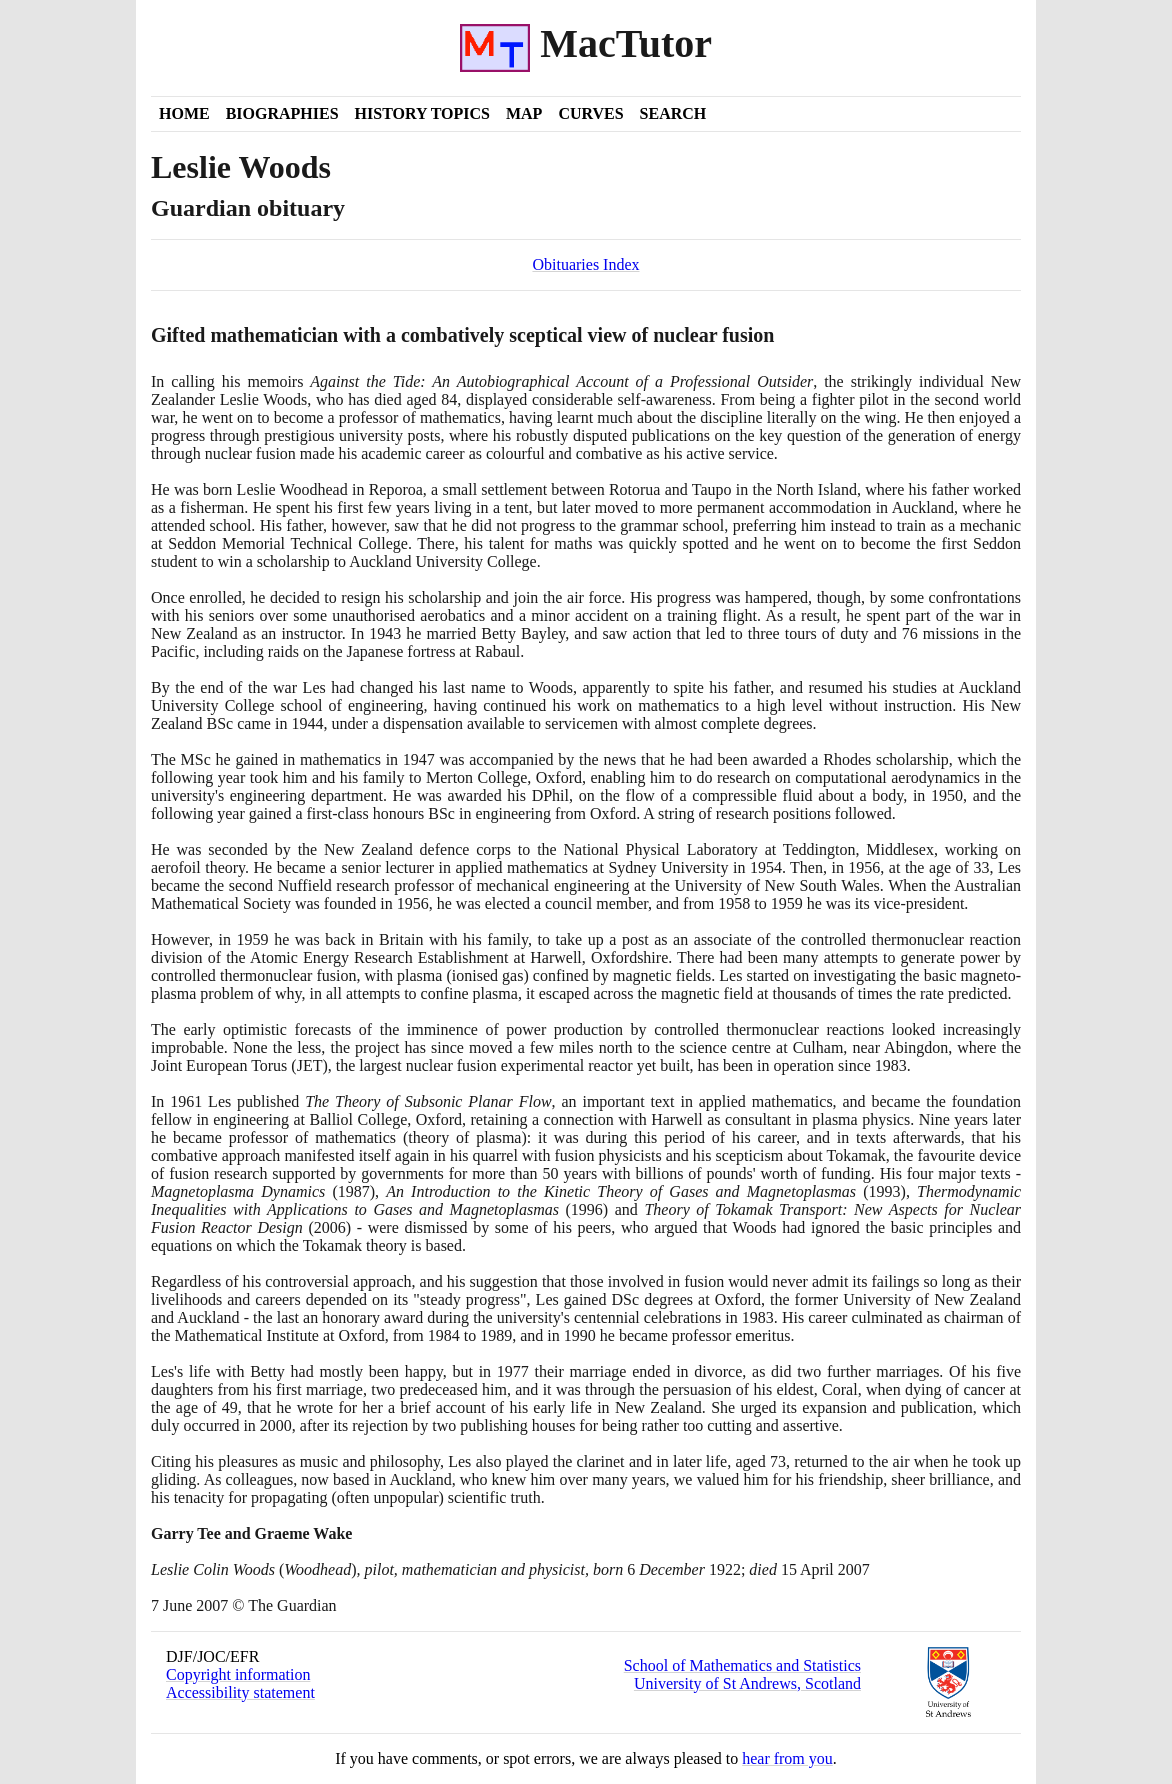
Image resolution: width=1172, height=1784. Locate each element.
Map (524, 113)
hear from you (787, 1758)
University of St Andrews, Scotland (747, 1683)
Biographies (282, 113)
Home (184, 113)
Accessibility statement (240, 1692)
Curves (590, 113)
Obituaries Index (585, 264)
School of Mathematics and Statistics (742, 1665)
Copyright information (238, 1674)
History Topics (422, 113)
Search (673, 113)
